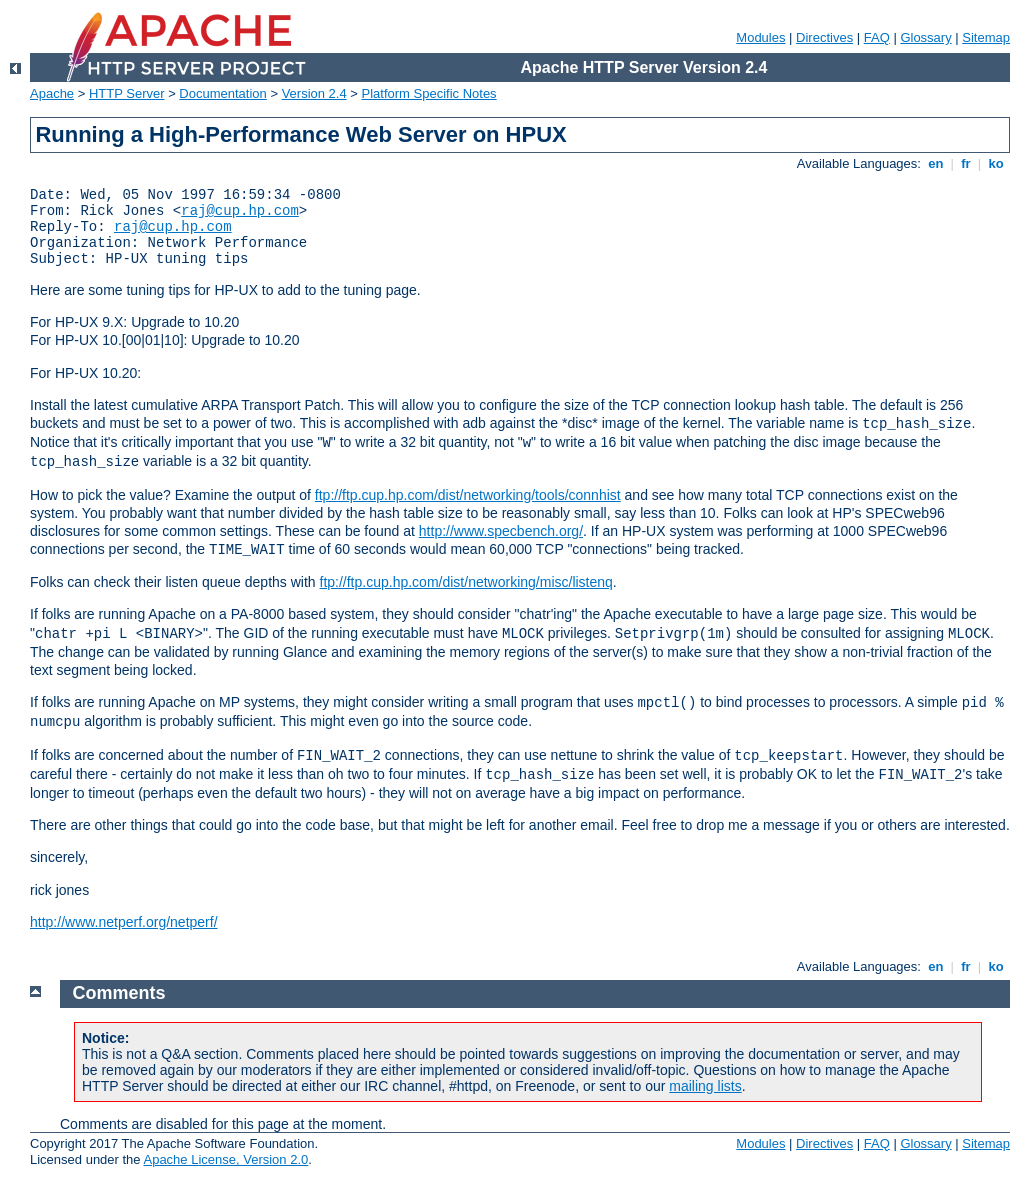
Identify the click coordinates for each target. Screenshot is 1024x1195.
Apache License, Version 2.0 (225, 1159)
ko (996, 163)
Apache (52, 93)
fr (966, 163)
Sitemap (986, 37)
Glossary (925, 37)
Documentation (222, 93)
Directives (824, 37)
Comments (119, 993)
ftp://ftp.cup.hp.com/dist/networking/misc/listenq (466, 582)
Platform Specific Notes (429, 93)
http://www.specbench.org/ (501, 531)
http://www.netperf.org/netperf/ (124, 922)
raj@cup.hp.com (240, 211)
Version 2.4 (314, 93)
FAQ (877, 37)
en (936, 163)
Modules (760, 37)
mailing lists (705, 1086)
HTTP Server (127, 93)
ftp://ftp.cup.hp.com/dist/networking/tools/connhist (468, 495)
